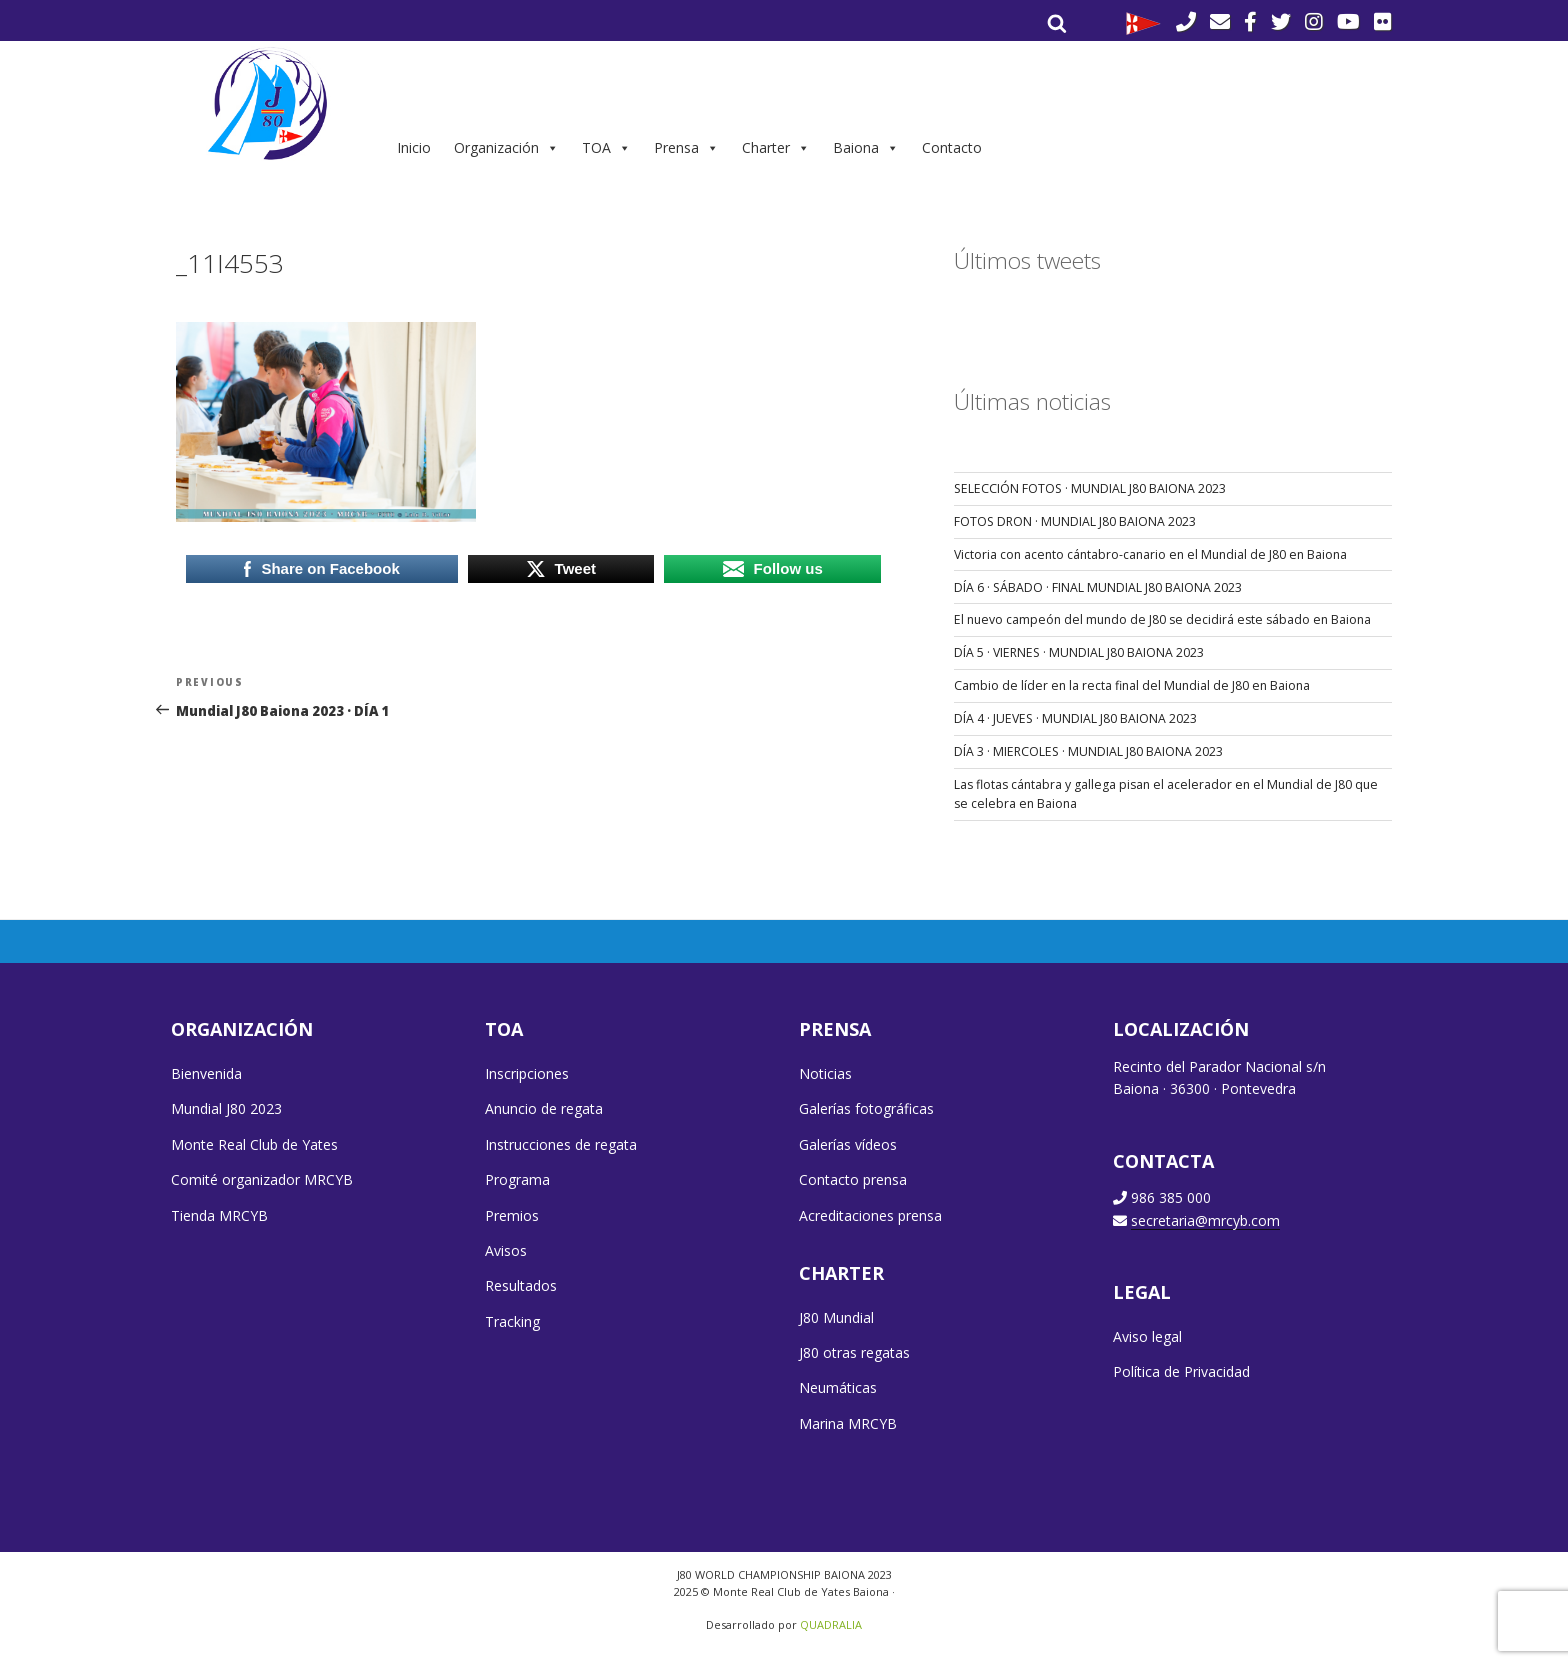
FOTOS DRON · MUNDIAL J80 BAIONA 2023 (1075, 521)
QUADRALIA (831, 1624)
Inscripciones (527, 1073)
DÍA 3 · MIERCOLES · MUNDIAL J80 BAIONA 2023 (1088, 751)
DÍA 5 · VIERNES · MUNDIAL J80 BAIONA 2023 (1079, 652)
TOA (606, 147)
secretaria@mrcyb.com (1205, 1220)
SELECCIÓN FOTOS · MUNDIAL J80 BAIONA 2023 (1090, 488)
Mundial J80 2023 (226, 1108)
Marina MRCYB (848, 1423)
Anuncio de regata (544, 1108)
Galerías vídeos (848, 1144)
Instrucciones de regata (561, 1144)
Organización (506, 147)
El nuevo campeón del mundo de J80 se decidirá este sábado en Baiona (1162, 619)
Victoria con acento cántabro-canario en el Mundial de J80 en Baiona (1150, 554)
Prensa (686, 147)
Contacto (952, 147)
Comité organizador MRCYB (262, 1179)
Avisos (506, 1250)
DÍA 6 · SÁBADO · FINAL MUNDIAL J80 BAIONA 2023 (1098, 587)
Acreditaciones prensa (870, 1215)
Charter (776, 147)
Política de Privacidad (1181, 1371)
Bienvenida (206, 1073)
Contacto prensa (853, 1179)
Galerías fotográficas (866, 1108)
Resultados (521, 1285)
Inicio (414, 147)
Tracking (512, 1321)
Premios (512, 1215)
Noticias (825, 1073)
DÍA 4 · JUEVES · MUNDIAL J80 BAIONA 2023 (1075, 718)
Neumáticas (838, 1387)
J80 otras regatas (854, 1352)
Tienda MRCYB (219, 1215)
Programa (517, 1179)
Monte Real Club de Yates (254, 1144)
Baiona (866, 147)
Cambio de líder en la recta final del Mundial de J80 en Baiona (1132, 685)
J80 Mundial (836, 1317)
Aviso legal (1147, 1336)
